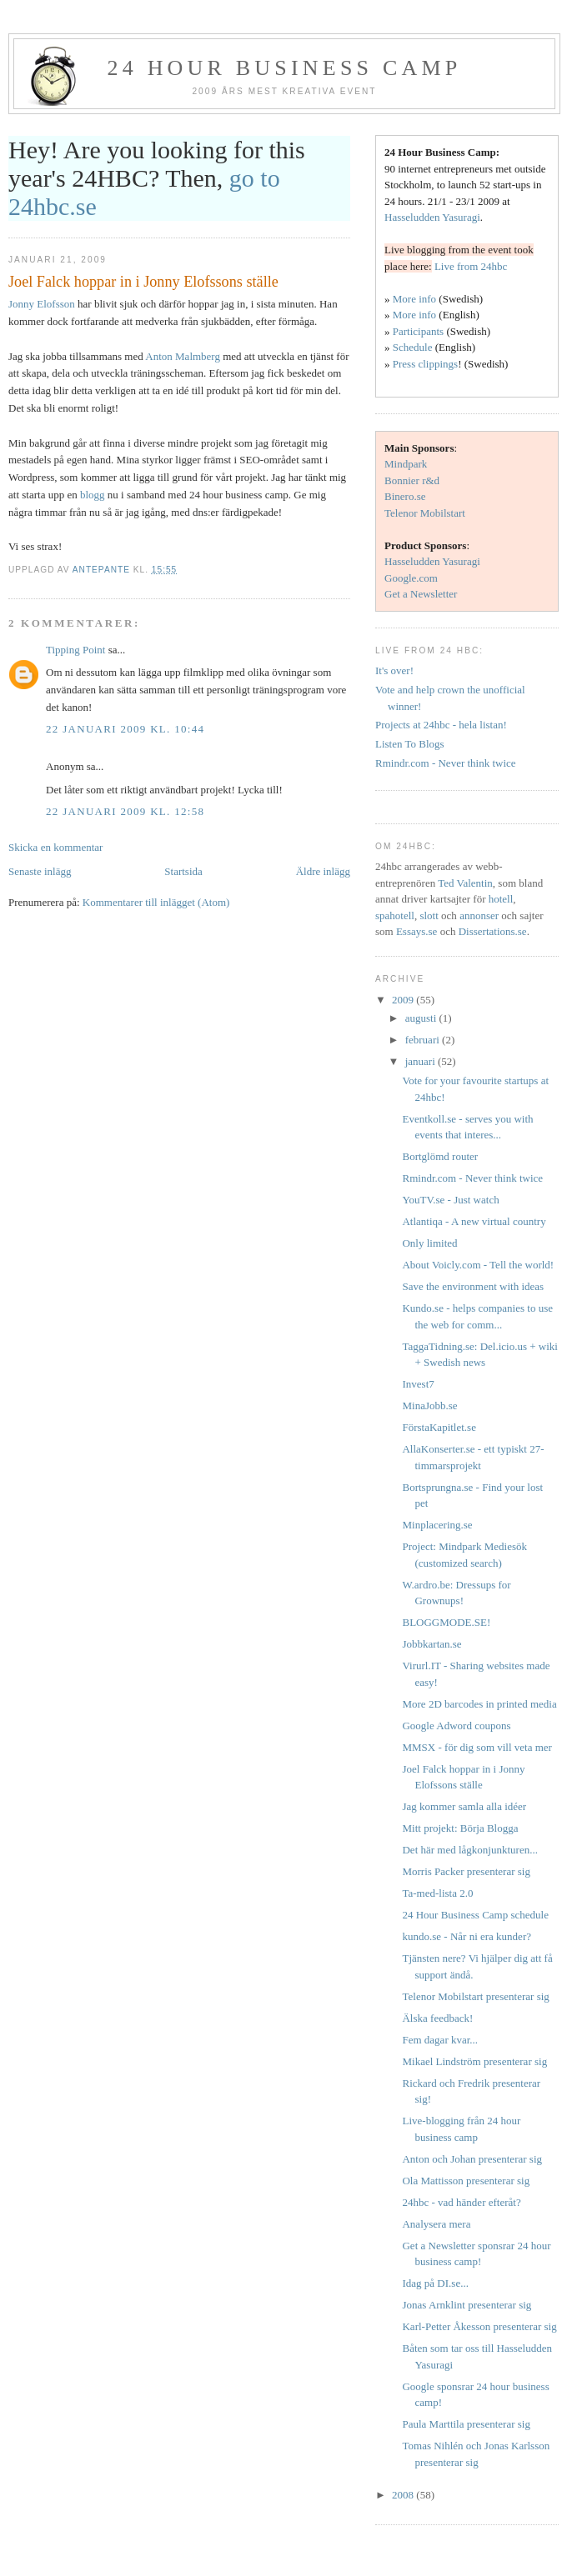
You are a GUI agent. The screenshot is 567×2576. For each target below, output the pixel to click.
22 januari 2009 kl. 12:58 (125, 811)
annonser (479, 915)
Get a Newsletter (420, 594)
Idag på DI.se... (435, 2283)
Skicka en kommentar (55, 847)
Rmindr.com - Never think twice (445, 763)
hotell (501, 899)
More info (414, 299)
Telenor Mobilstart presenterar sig (475, 1996)
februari (423, 1039)
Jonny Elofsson (41, 304)
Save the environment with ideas (473, 1286)
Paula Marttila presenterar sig (465, 2424)
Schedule (413, 347)
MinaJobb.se (429, 1405)
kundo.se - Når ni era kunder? (466, 1936)
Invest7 (418, 1384)
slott (428, 915)
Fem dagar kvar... (440, 2039)
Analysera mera (436, 2224)
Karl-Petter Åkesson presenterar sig (479, 2326)
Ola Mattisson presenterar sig (465, 2180)
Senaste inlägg (39, 871)
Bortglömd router (440, 1156)
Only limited (429, 1243)
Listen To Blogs (409, 744)
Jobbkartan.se (431, 1644)
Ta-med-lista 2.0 (437, 1893)
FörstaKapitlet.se (438, 1427)
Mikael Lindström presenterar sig (474, 2061)
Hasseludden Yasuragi (432, 217)
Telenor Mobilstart (424, 513)
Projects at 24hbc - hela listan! (441, 724)
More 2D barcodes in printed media (479, 1704)
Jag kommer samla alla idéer (464, 1806)
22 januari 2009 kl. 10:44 (125, 729)
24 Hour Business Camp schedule (475, 1914)
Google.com (411, 578)
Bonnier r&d (411, 480)
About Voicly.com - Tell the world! (478, 1264)
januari (421, 1061)
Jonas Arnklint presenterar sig (466, 2304)
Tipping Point (75, 649)
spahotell (394, 915)
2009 (404, 999)
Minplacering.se (437, 1524)
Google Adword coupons (456, 1725)
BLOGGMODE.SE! (446, 1622)
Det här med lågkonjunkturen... (469, 1849)
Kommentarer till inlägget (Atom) (156, 902)
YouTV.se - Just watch (450, 1199)
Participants (418, 331)
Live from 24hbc (470, 266)
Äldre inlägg (323, 871)
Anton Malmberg (182, 356)
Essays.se (416, 931)
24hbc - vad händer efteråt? (461, 2202)
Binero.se (404, 496)
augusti (422, 1018)
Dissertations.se (493, 931)
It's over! (394, 670)
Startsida (183, 871)
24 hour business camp (285, 68)
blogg (92, 494)
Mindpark (405, 464)
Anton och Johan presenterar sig (472, 2159)
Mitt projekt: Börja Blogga (460, 1828)
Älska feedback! (437, 2018)
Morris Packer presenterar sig (465, 1871)
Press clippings (425, 364)
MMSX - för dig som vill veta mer (476, 1747)
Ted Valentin (465, 883)
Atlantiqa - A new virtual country (473, 1221)
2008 (404, 2494)
